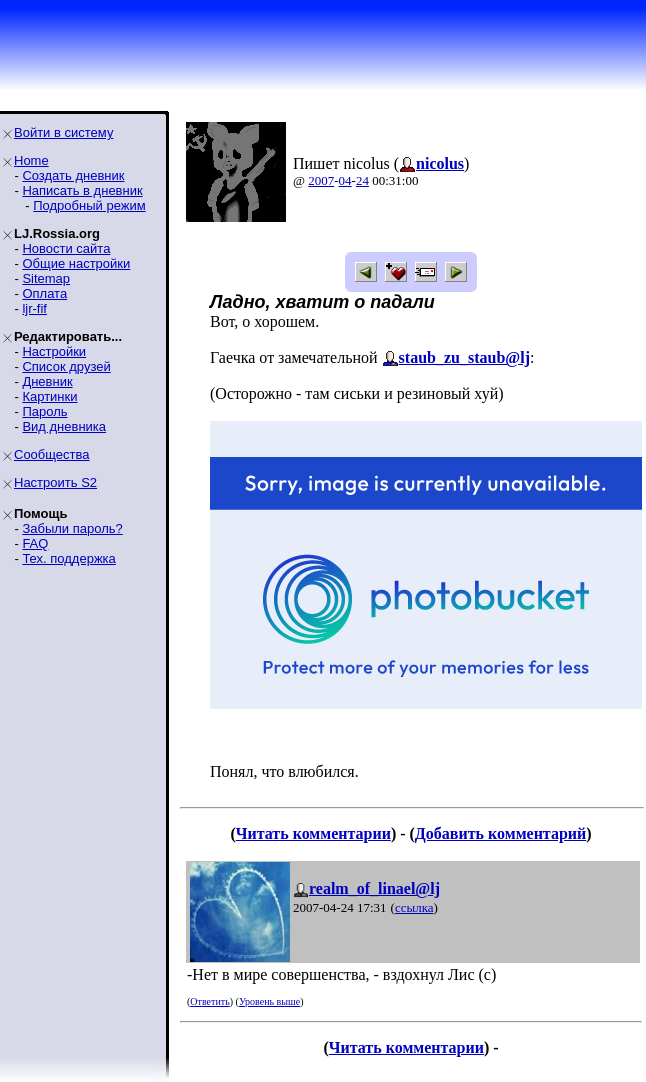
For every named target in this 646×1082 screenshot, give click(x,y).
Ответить (209, 1001)
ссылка (414, 907)
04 (345, 180)
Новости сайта (66, 248)
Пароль (44, 411)
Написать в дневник (82, 190)
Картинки (49, 396)
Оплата (44, 293)
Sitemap (46, 278)
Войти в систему (63, 132)
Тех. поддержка (68, 558)
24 (362, 180)
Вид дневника (64, 426)
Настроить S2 (55, 482)
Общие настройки (76, 263)
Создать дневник (73, 175)
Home (31, 160)
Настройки (54, 351)
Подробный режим (89, 205)
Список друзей (66, 366)
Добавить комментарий (500, 833)
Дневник (47, 381)
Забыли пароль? (72, 528)
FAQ (35, 543)
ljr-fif (34, 308)
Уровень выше (269, 1001)
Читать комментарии (313, 833)
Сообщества (52, 454)
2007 (321, 180)
